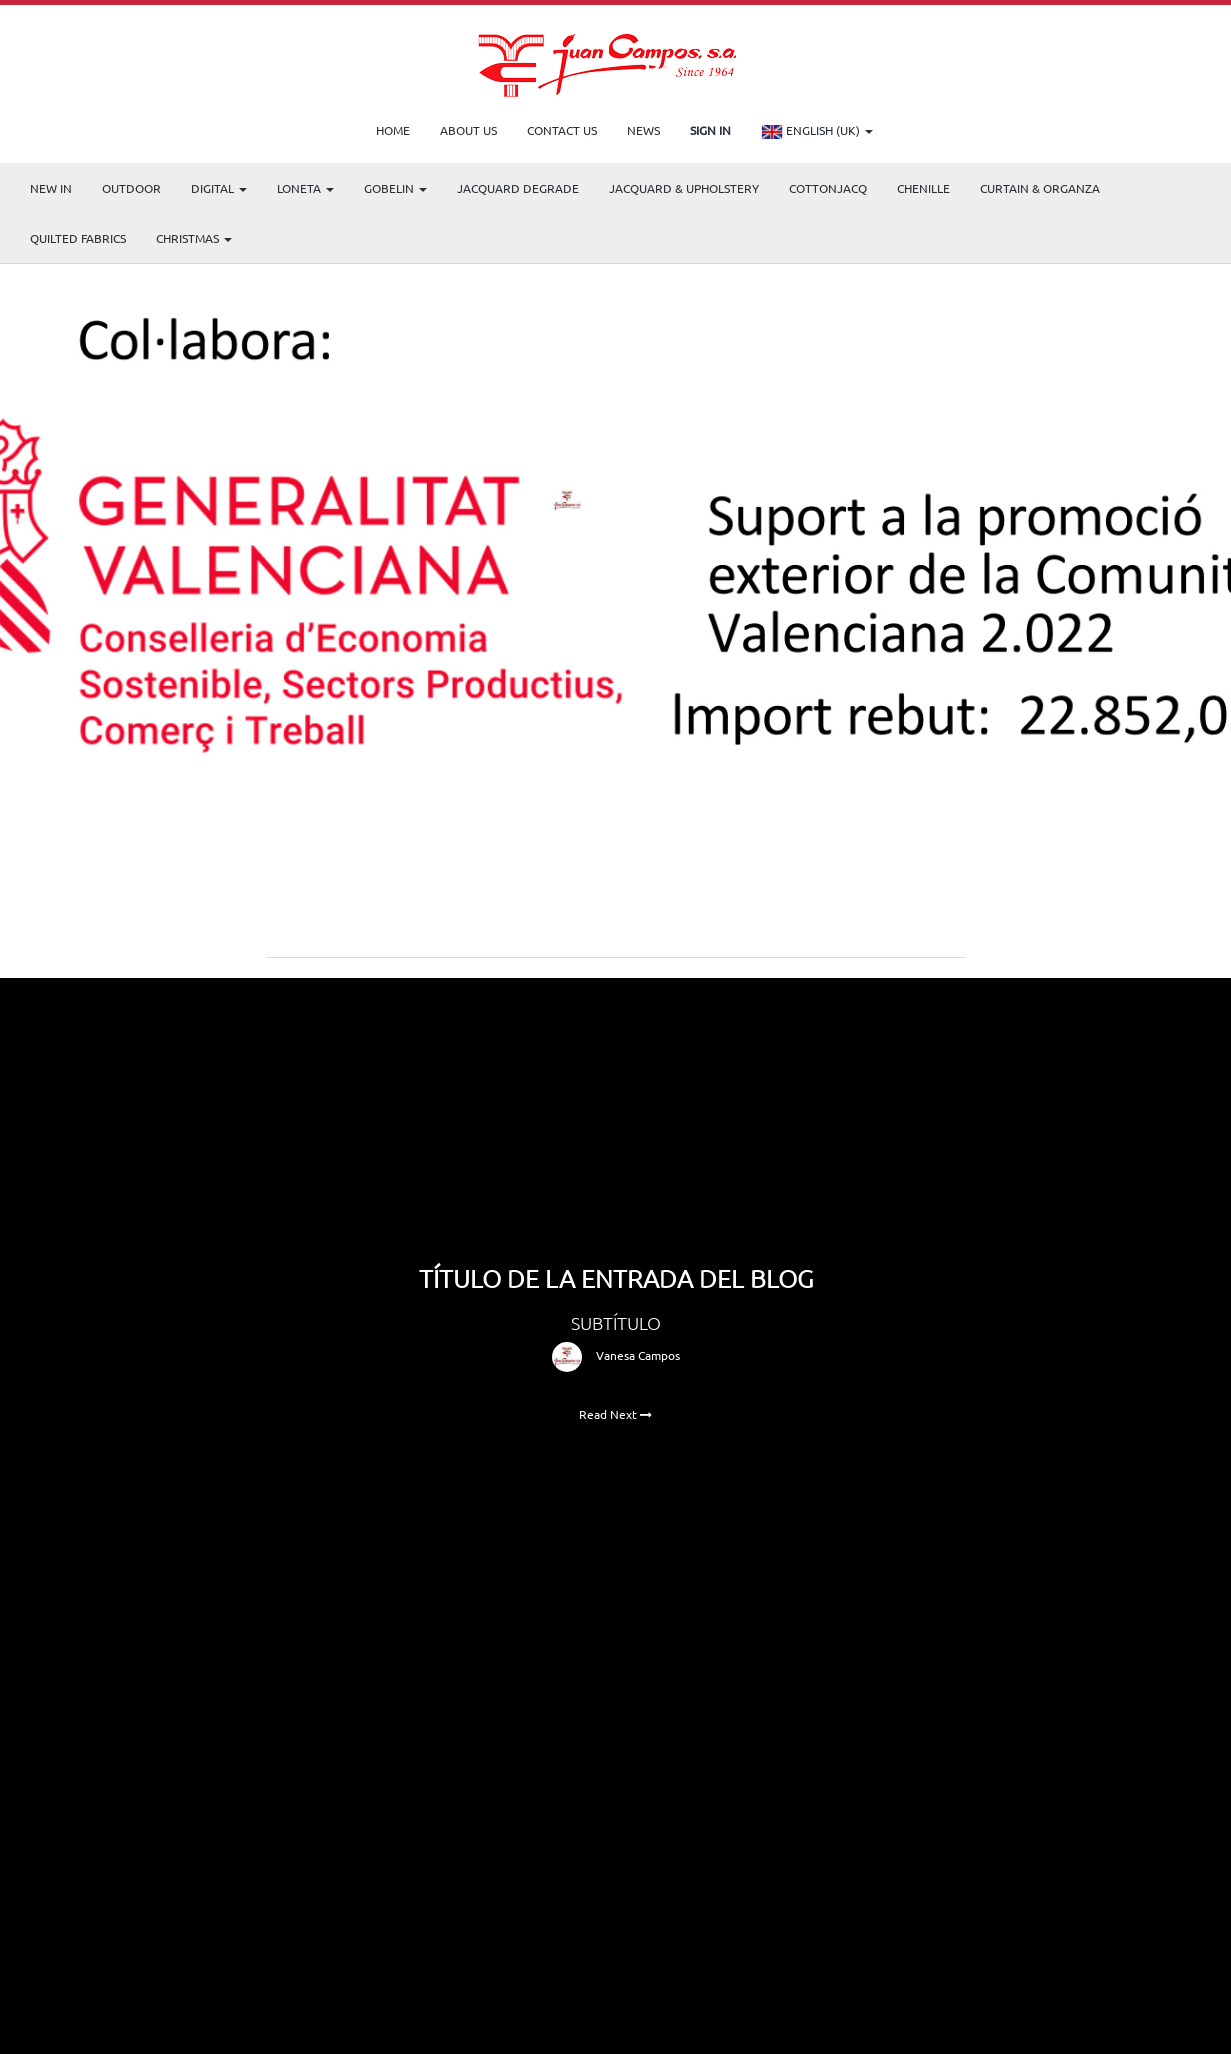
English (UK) (817, 132)
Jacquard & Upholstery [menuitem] (684, 188)
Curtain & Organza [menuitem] (1040, 188)
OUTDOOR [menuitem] (131, 188)
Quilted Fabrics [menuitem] (78, 238)
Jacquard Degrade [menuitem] (518, 188)
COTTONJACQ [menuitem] (828, 188)
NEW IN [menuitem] (51, 188)
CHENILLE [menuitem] (923, 188)
